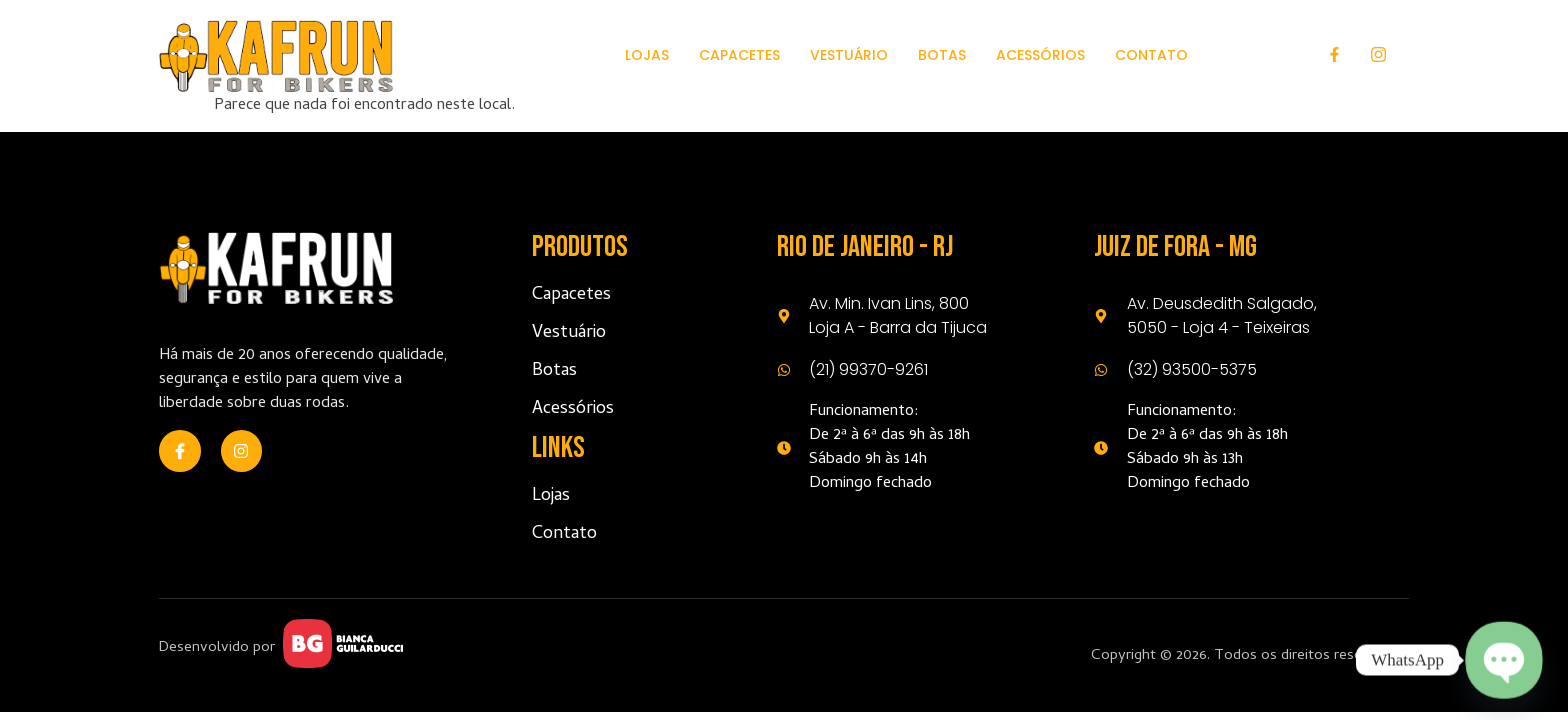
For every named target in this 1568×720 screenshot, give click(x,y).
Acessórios (1040, 55)
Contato (1151, 55)
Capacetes (739, 55)
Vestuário (849, 55)
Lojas (647, 55)
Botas (942, 55)
